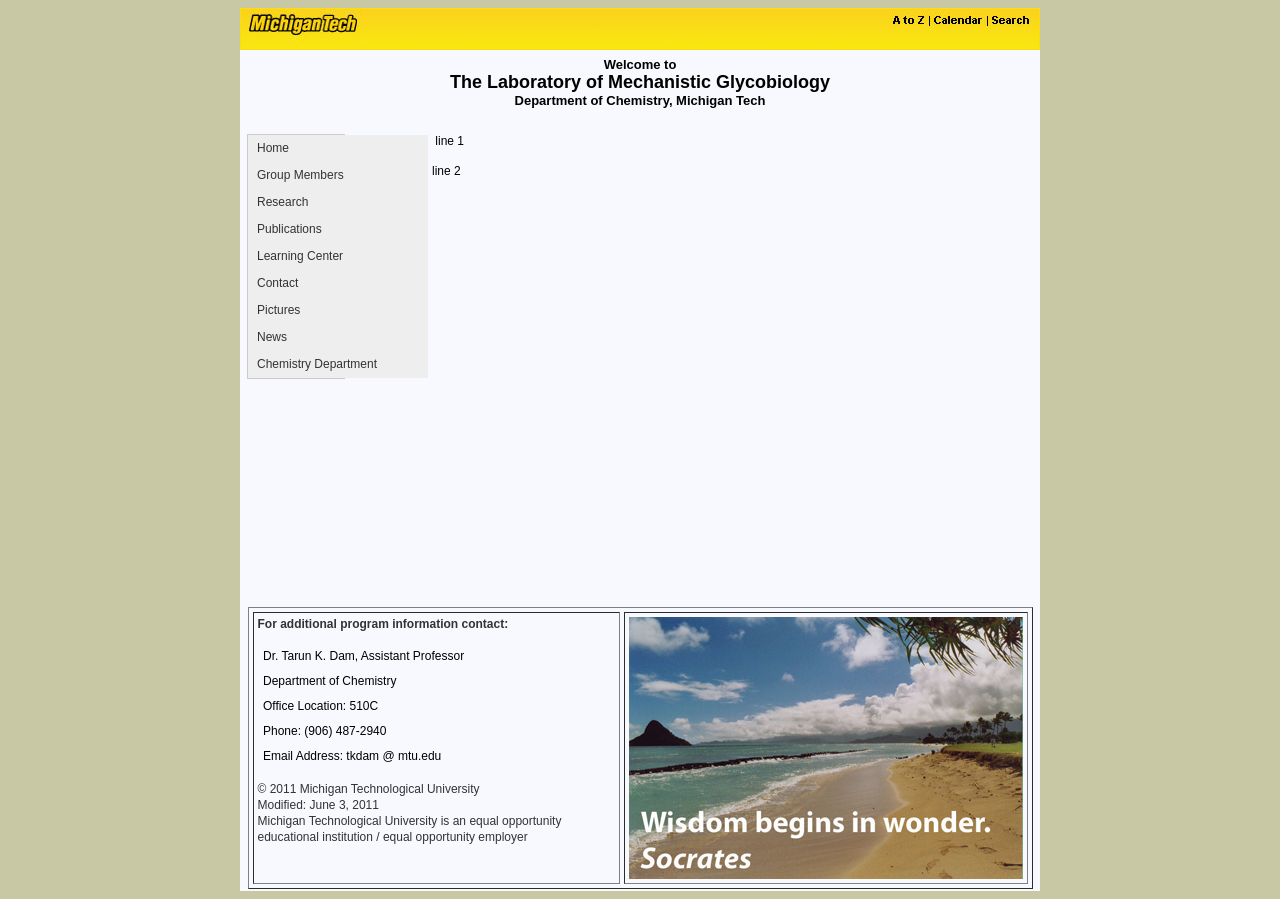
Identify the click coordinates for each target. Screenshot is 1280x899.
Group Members (300, 175)
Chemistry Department (317, 364)
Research (282, 202)
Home (273, 148)
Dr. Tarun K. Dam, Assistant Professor (363, 656)
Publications (289, 229)
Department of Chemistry (329, 681)
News (272, 337)
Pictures (278, 310)
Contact (277, 283)
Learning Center (300, 256)
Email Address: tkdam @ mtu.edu (352, 756)
